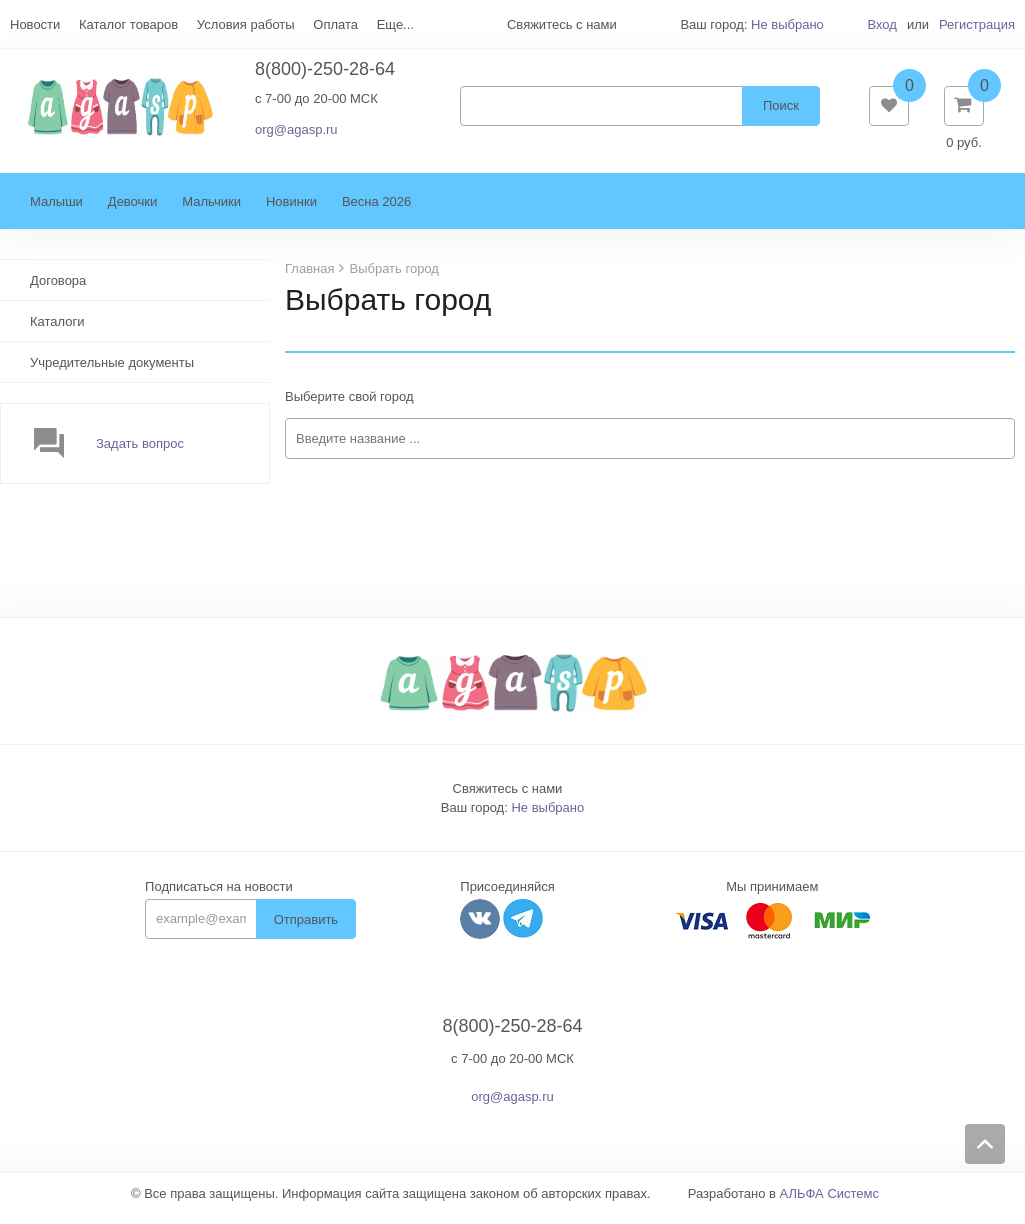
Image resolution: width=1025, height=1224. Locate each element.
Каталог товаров (128, 24)
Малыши (56, 211)
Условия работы (246, 24)
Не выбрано (787, 24)
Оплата (335, 24)
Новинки (291, 211)
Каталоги (57, 331)
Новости (35, 24)
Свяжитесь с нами (508, 798)
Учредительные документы (112, 372)
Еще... (395, 24)
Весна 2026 (376, 211)
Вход (881, 24)
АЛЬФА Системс (830, 1203)
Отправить (306, 929)
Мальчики (211, 211)
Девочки (132, 211)
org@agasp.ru (296, 134)
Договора (58, 290)
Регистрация (977, 24)
